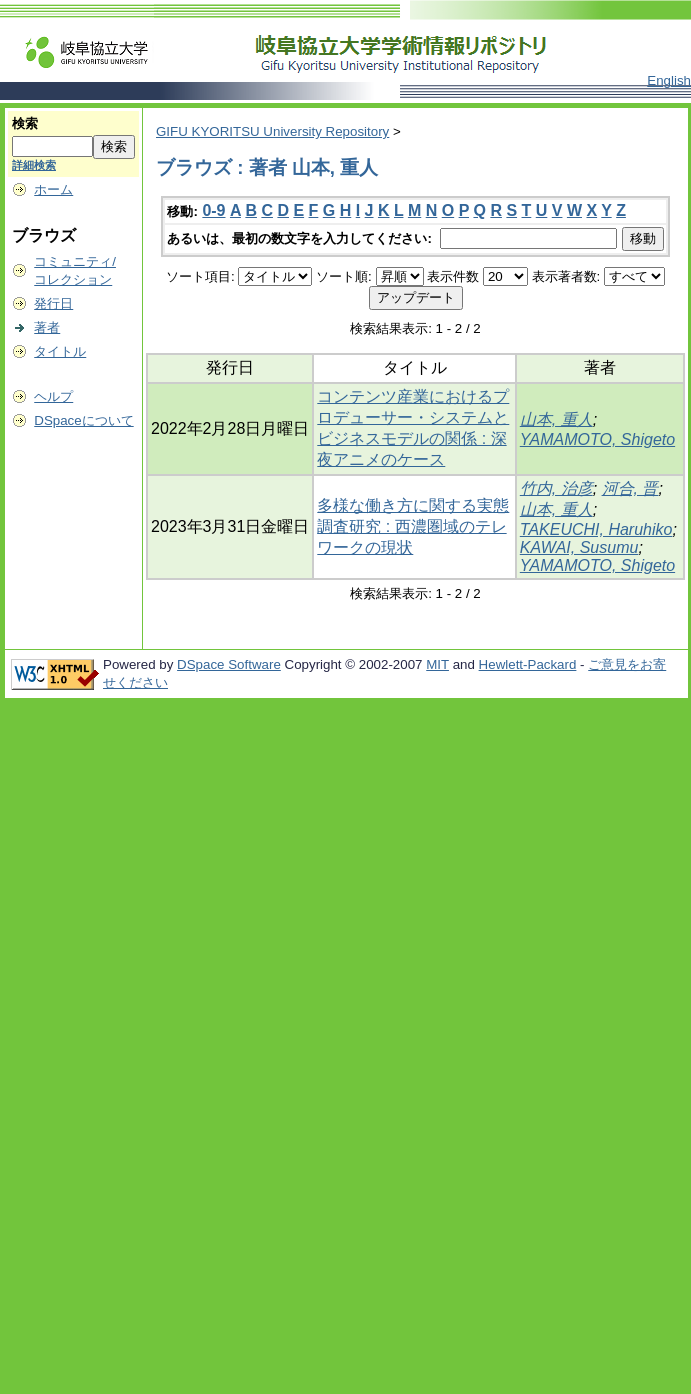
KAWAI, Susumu (579, 547)
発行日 (53, 303)
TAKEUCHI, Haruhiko (596, 529)
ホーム (53, 189)
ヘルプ (53, 396)
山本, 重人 (556, 419)
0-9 (213, 210)
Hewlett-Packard (528, 664)
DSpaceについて (83, 420)
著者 (47, 327)
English (669, 80)
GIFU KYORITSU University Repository (272, 131)
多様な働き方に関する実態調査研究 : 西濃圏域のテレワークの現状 (413, 526)
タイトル (60, 351)
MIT (437, 664)
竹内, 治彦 (556, 488)
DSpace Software (229, 664)
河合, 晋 (630, 488)
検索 (25, 123)
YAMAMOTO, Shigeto (597, 439)
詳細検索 (34, 165)
